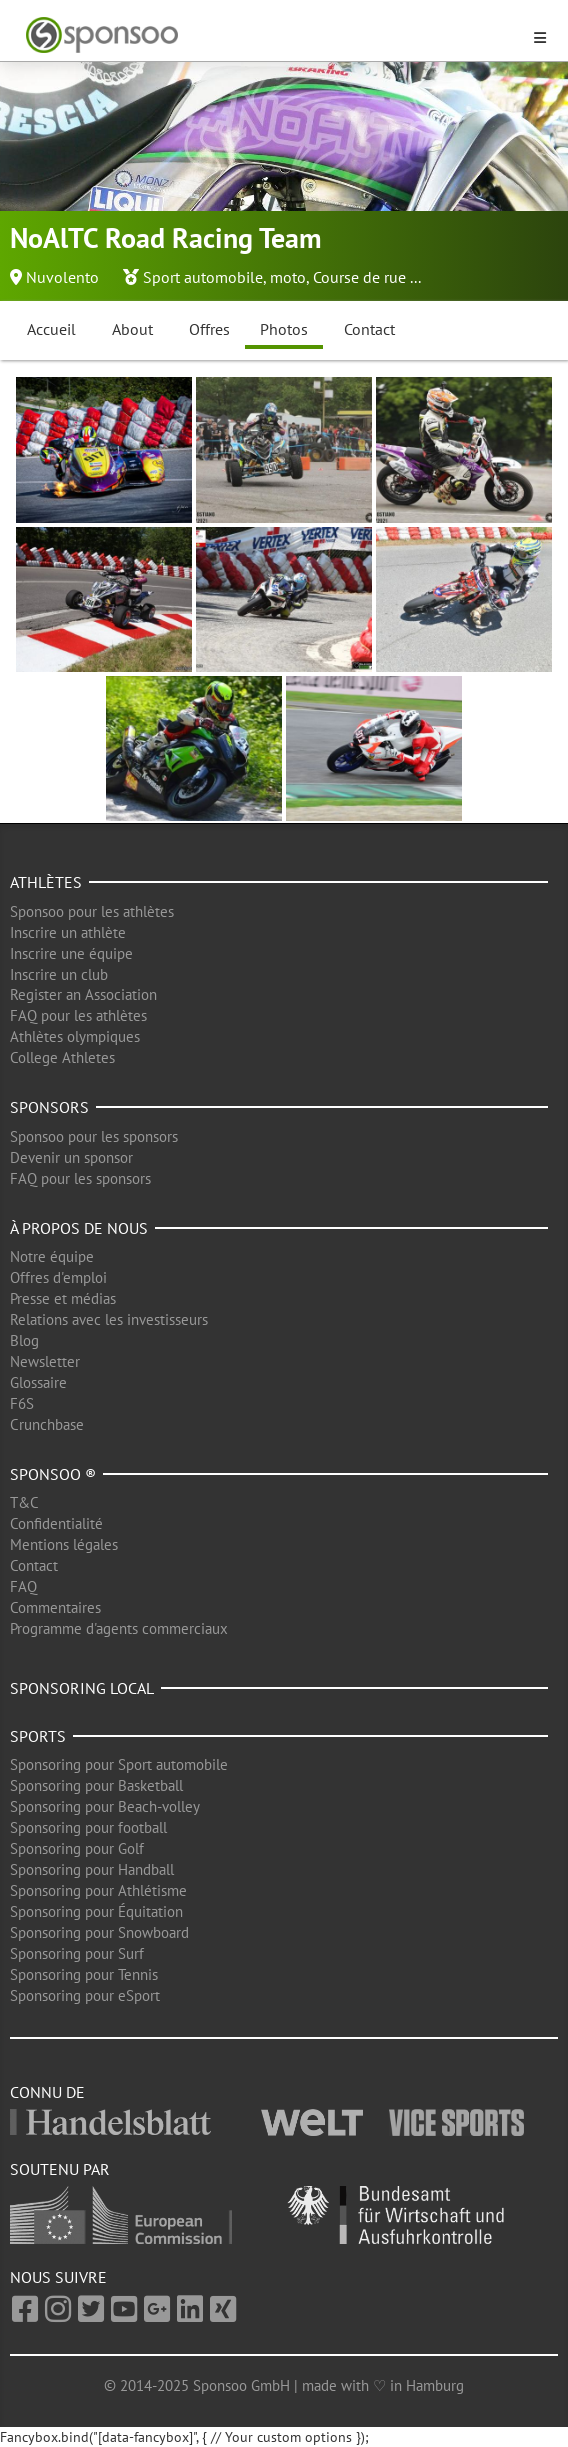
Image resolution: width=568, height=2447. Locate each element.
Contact (369, 329)
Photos (284, 329)
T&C (24, 1502)
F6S (22, 1403)
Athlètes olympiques (75, 1036)
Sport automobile (203, 277)
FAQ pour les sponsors (80, 1178)
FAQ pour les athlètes (78, 1015)
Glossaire (38, 1382)
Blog (24, 1340)
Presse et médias (63, 1298)
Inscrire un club (59, 974)
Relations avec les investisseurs (109, 1319)
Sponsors (49, 1107)
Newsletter (45, 1361)
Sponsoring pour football (88, 1827)
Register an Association (83, 994)
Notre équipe (52, 1256)
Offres (209, 329)
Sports (38, 1736)
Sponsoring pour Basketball (96, 1785)
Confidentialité (56, 1523)
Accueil (51, 329)
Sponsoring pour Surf (77, 1953)
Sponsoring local (82, 1688)
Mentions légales (64, 1544)
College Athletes (62, 1057)
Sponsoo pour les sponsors (94, 1136)
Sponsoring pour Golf (77, 1848)
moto (288, 277)
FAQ (23, 1586)
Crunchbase (47, 1424)
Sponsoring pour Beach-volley (105, 1806)
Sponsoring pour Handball (92, 1869)
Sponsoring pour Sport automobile (119, 1764)
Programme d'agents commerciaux (119, 1628)
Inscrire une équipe (71, 953)
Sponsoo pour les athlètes (92, 911)
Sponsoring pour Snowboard (99, 1932)
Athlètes (46, 882)
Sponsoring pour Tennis (84, 1974)
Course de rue (359, 277)
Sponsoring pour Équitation (96, 1911)
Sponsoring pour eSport (85, 1995)
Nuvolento (62, 277)
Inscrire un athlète (68, 932)
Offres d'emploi (58, 1277)
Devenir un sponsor (71, 1157)
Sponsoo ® (53, 1474)
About (132, 329)
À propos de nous (79, 1228)
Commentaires (55, 1607)
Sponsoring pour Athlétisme (98, 1890)
